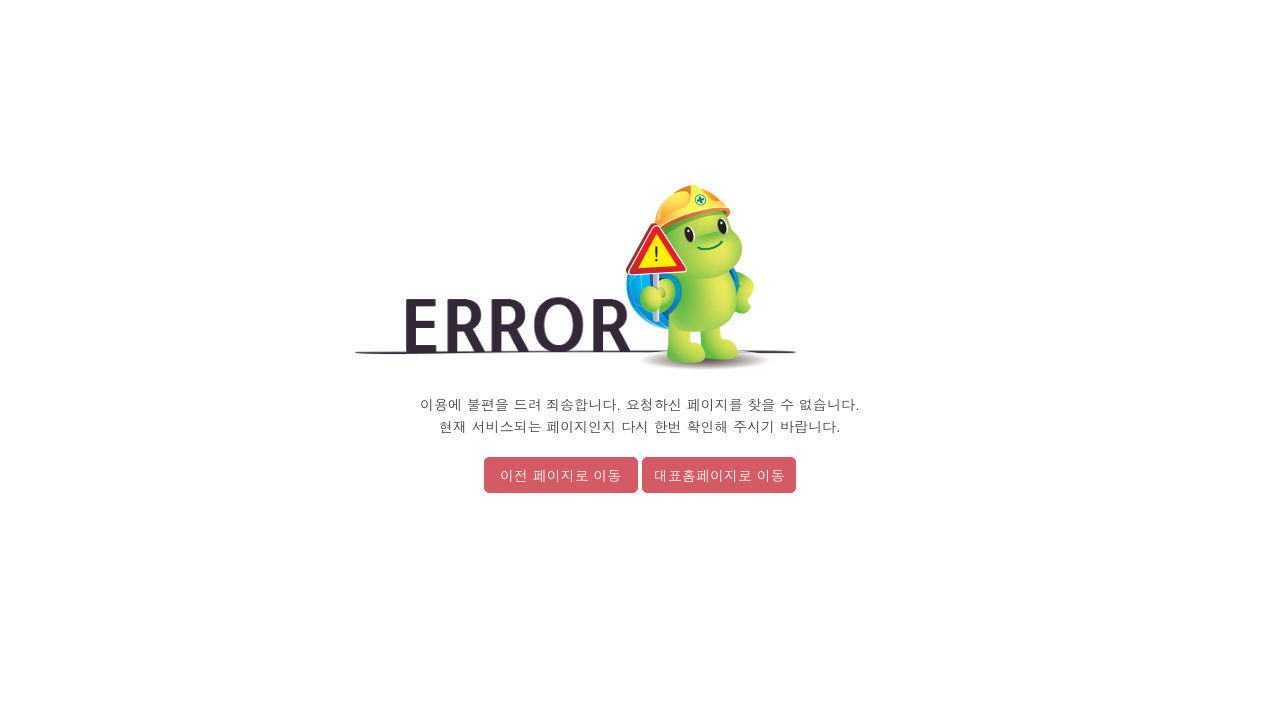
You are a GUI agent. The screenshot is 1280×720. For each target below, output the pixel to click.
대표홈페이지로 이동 (719, 475)
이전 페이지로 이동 (560, 475)
